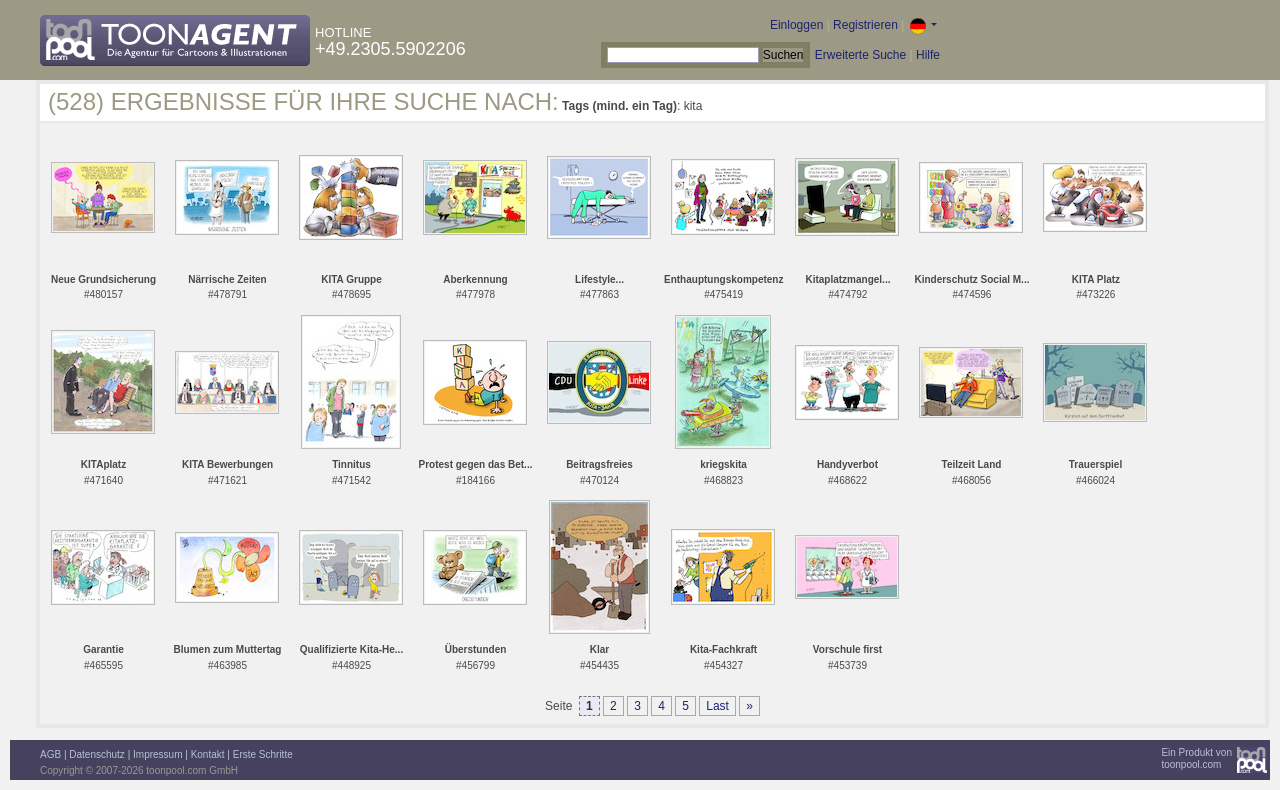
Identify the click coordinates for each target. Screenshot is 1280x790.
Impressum (157, 754)
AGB (50, 754)
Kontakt (208, 754)
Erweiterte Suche (860, 55)
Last (717, 706)
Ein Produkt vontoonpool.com (1196, 758)
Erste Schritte (263, 754)
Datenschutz (97, 754)
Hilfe (928, 55)
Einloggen (796, 25)
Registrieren (865, 25)
